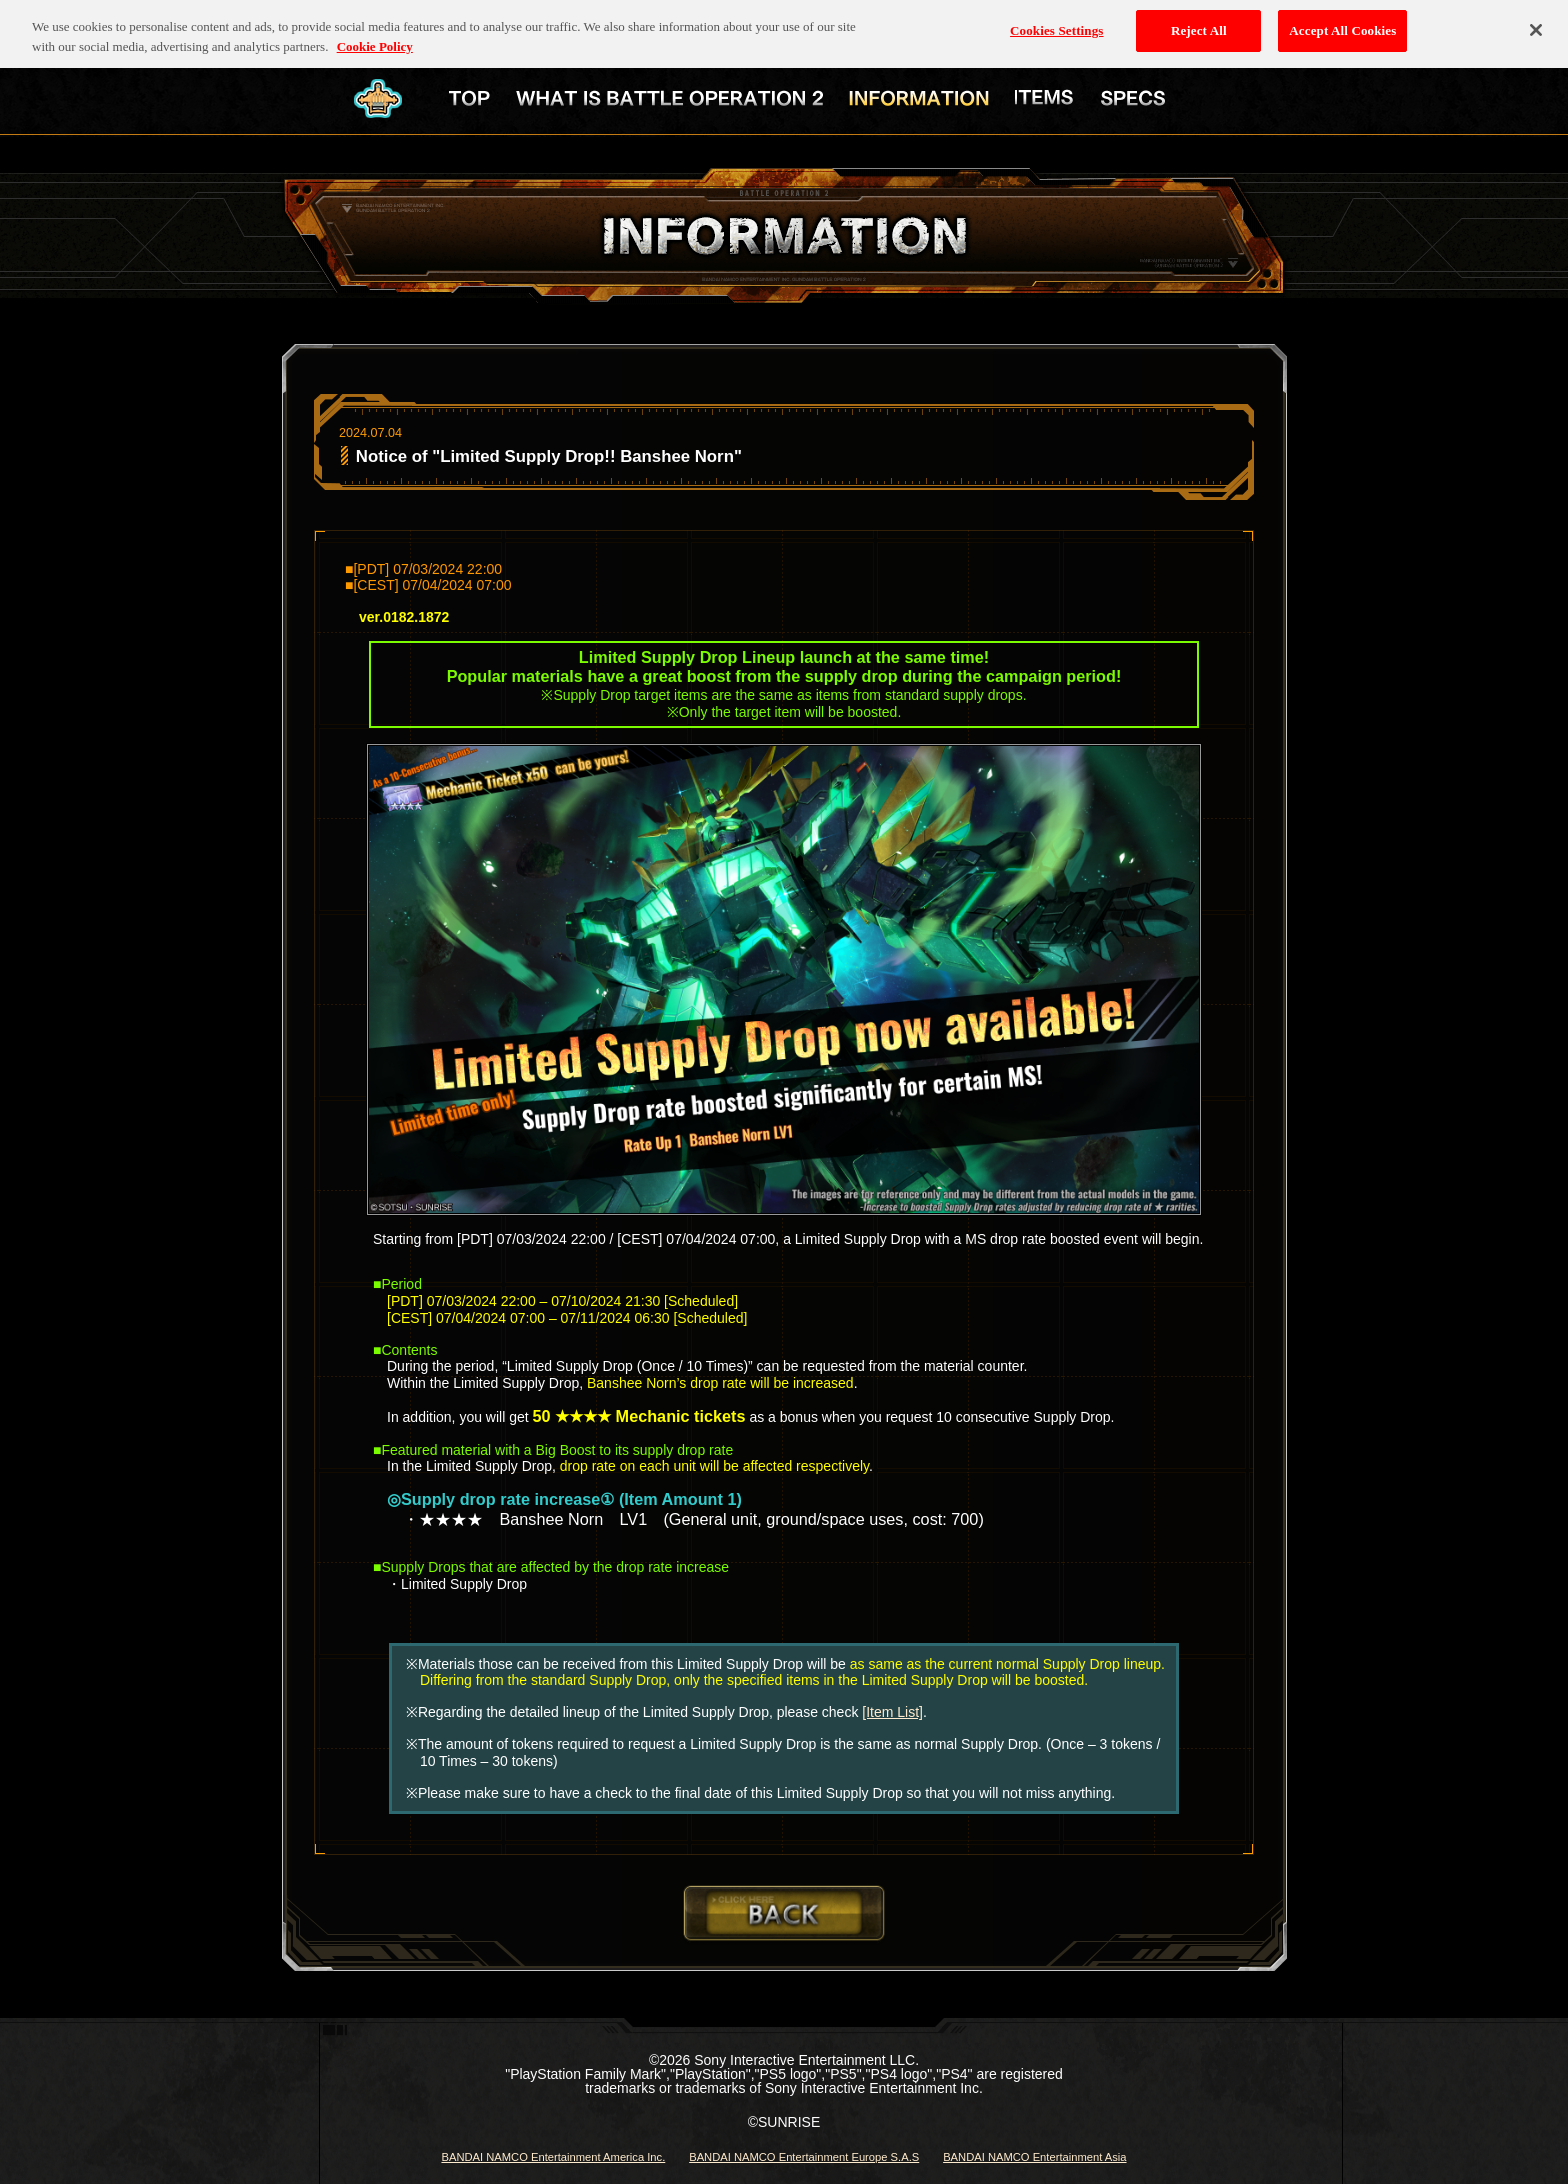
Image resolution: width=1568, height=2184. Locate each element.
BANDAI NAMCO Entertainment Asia (1034, 2157)
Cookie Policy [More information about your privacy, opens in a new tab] (375, 36)
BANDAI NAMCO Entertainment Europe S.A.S (804, 2157)
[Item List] (892, 1712)
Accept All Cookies (1342, 20)
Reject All (1199, 20)
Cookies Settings (1056, 20)
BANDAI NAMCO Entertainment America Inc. (553, 2157)
